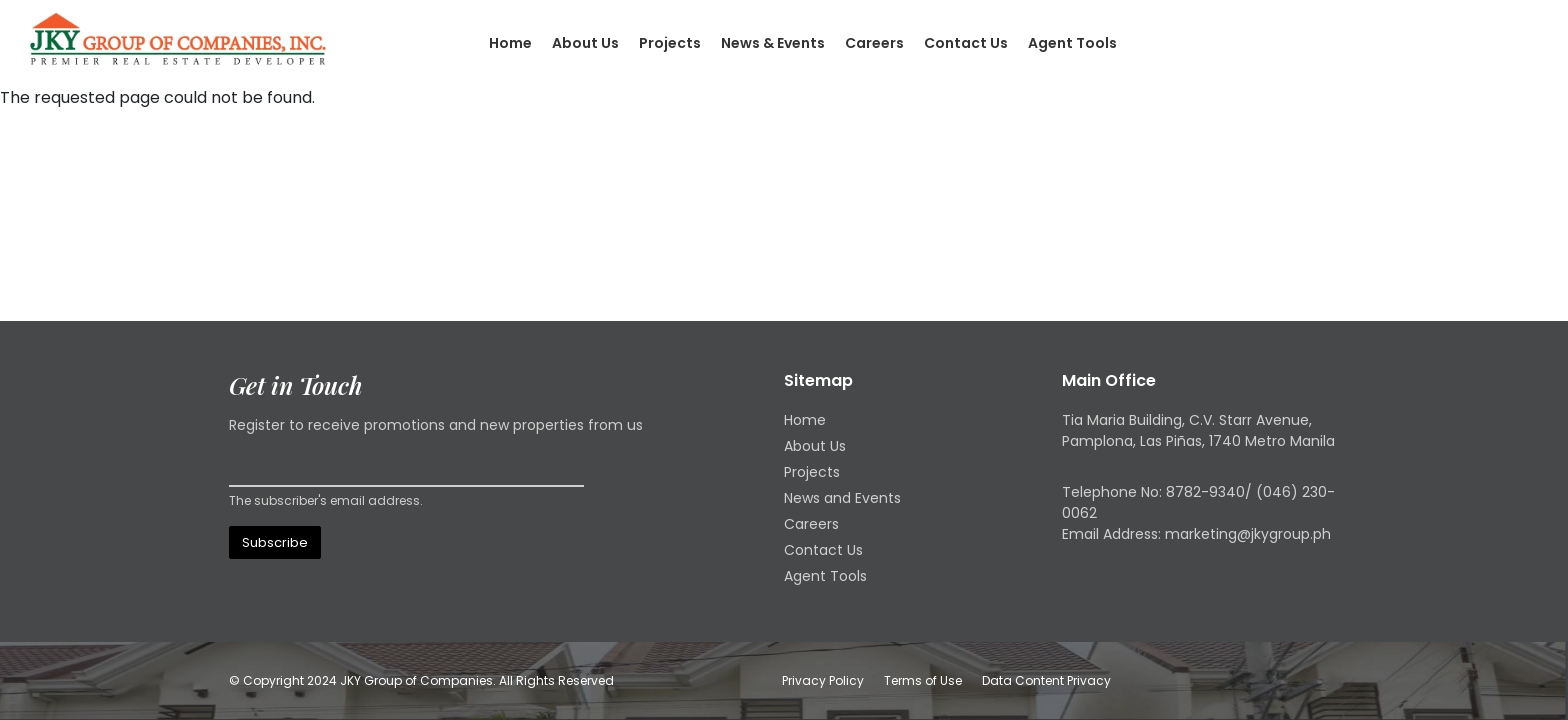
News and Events (842, 498)
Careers (874, 43)
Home (510, 43)
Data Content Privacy (1046, 680)
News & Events (773, 43)
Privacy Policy (823, 680)
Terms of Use (923, 680)
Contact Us (966, 43)
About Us (585, 43)
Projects (670, 43)
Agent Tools (1072, 43)
